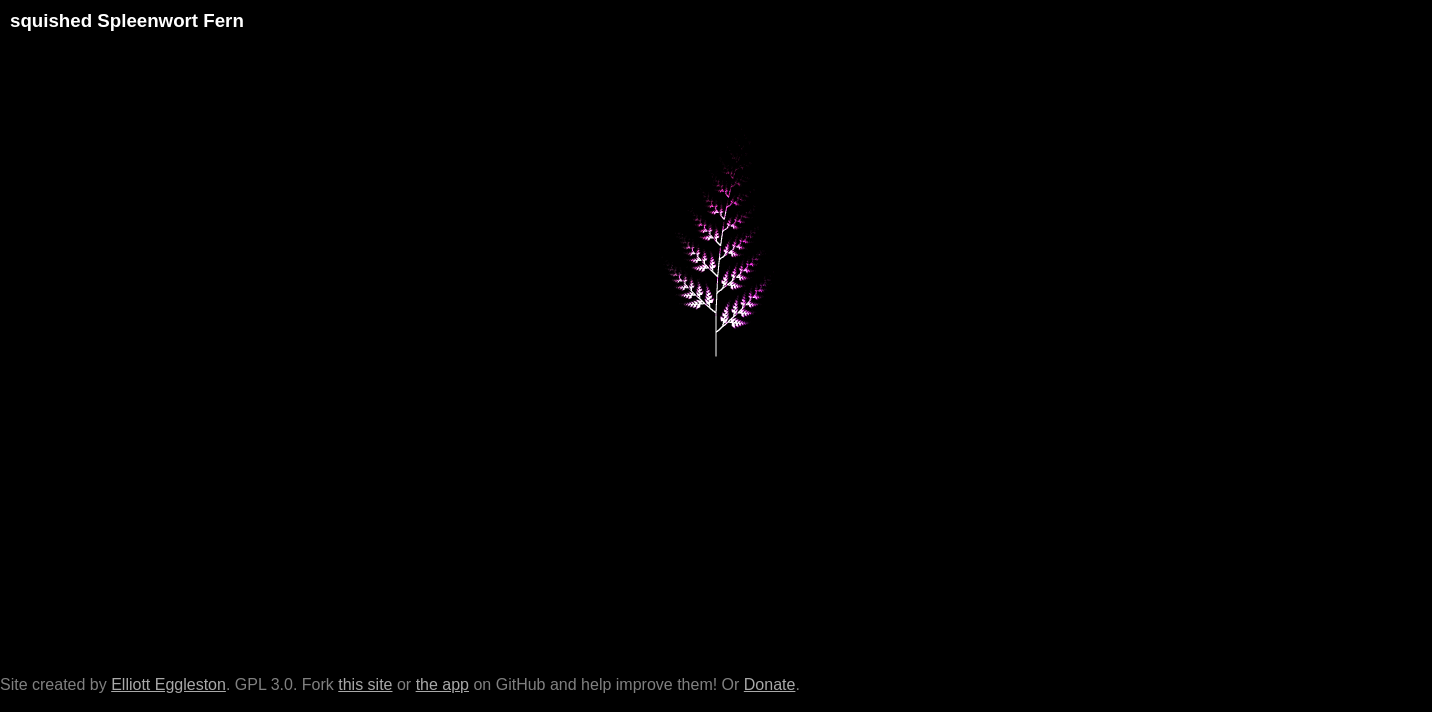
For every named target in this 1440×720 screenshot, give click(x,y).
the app (442, 684)
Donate (770, 684)
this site (365, 684)
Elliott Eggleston (168, 684)
